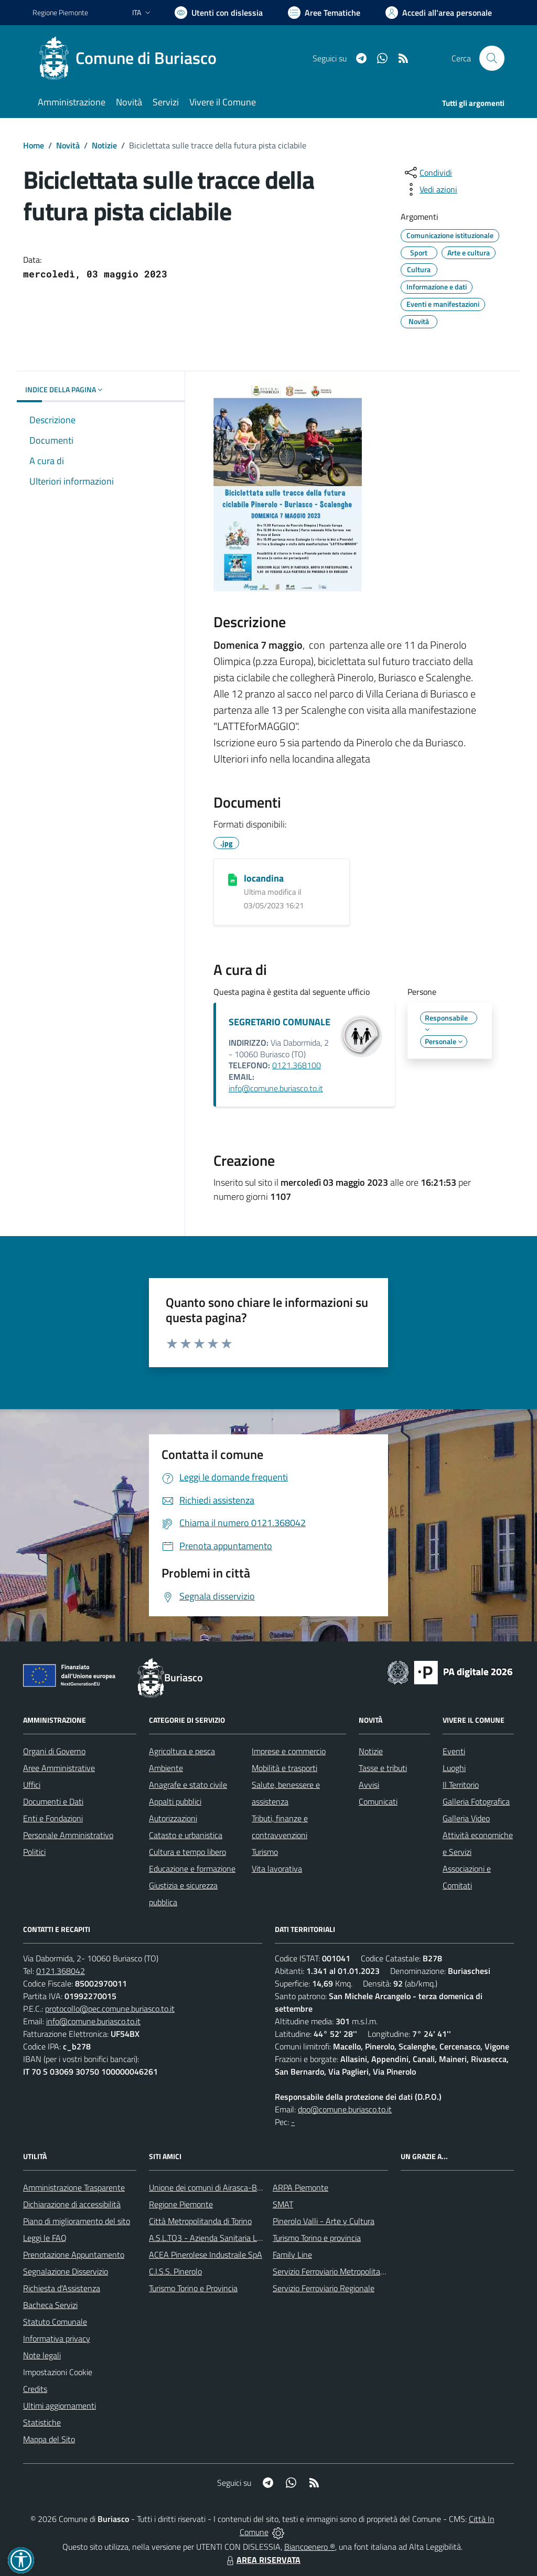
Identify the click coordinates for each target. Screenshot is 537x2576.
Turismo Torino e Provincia (193, 2288)
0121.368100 (296, 1065)
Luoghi (454, 1768)
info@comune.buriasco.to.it (276, 1088)
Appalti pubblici (175, 1801)
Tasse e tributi (383, 1768)
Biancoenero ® (309, 2546)
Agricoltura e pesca (182, 1751)
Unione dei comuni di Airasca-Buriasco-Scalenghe (235, 2187)
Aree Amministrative (59, 1768)
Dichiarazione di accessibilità (72, 2204)
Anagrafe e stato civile (188, 1784)
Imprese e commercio (289, 1751)
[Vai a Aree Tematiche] (324, 12)
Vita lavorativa (277, 1868)
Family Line (292, 2254)
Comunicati (378, 1801)
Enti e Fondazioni (53, 1818)
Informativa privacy (56, 2338)
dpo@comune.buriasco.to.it (345, 2109)
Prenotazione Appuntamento (73, 2254)
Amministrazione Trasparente (74, 2187)
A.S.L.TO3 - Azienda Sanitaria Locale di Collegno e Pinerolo (250, 2237)
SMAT (283, 2204)
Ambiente (166, 1768)
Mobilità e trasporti (284, 1768)
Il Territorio (461, 1784)
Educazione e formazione (192, 1868)
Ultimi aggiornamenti (59, 2405)
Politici (34, 1851)
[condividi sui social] (427, 172)
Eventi (454, 1751)
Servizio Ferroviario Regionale (323, 2288)
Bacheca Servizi (50, 2305)
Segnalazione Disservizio (65, 2271)
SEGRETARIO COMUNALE (279, 1022)
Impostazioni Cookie (57, 2372)
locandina (264, 878)
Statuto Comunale (55, 2321)
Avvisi (369, 1784)
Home (33, 145)
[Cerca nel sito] (491, 58)
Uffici (31, 1784)
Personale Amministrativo (68, 1835)
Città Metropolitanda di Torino (200, 2221)
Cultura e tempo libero (187, 1851)
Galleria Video (466, 1818)
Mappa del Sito (49, 2439)
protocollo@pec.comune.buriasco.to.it (110, 2008)
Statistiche (42, 2422)
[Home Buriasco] (131, 58)
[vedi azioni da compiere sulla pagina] (430, 189)
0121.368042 (60, 1971)
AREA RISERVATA (262, 2559)
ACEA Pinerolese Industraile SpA (205, 2254)
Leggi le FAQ (45, 2237)
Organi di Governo (54, 1751)
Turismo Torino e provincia (317, 2237)
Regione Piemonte (181, 2204)
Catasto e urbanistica (185, 1835)
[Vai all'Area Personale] (438, 12)
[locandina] (233, 879)
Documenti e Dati (53, 1801)
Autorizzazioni (173, 1818)
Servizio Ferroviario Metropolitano (331, 2271)
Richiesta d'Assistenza (61, 2288)
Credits (35, 2388)
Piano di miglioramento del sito (76, 2221)
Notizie (104, 145)
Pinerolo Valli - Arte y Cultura (323, 2221)
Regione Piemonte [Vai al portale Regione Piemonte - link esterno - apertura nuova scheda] (60, 12)
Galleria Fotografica (476, 1801)
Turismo (265, 1851)
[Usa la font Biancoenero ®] (218, 12)
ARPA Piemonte (300, 2187)
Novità (68, 145)
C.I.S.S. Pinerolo (175, 2271)
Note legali (42, 2355)
